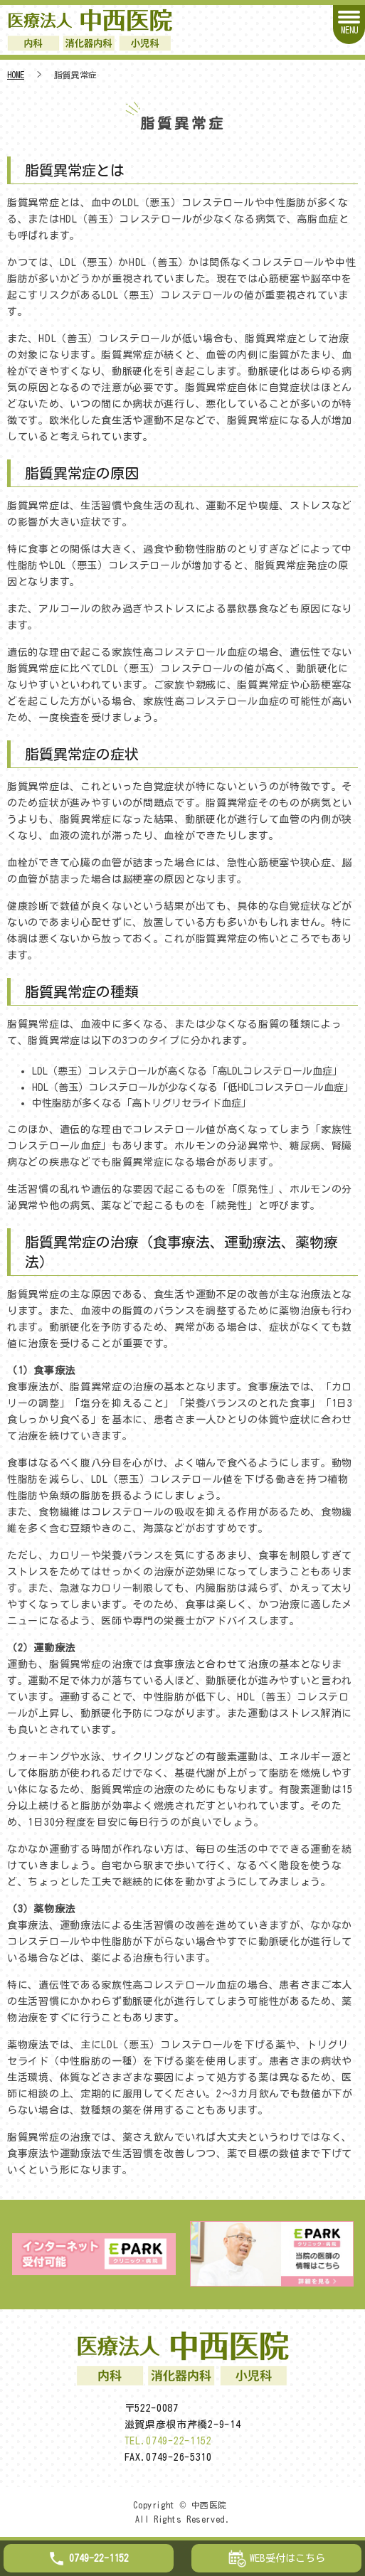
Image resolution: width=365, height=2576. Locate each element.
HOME (15, 74)
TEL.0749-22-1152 (168, 2441)
